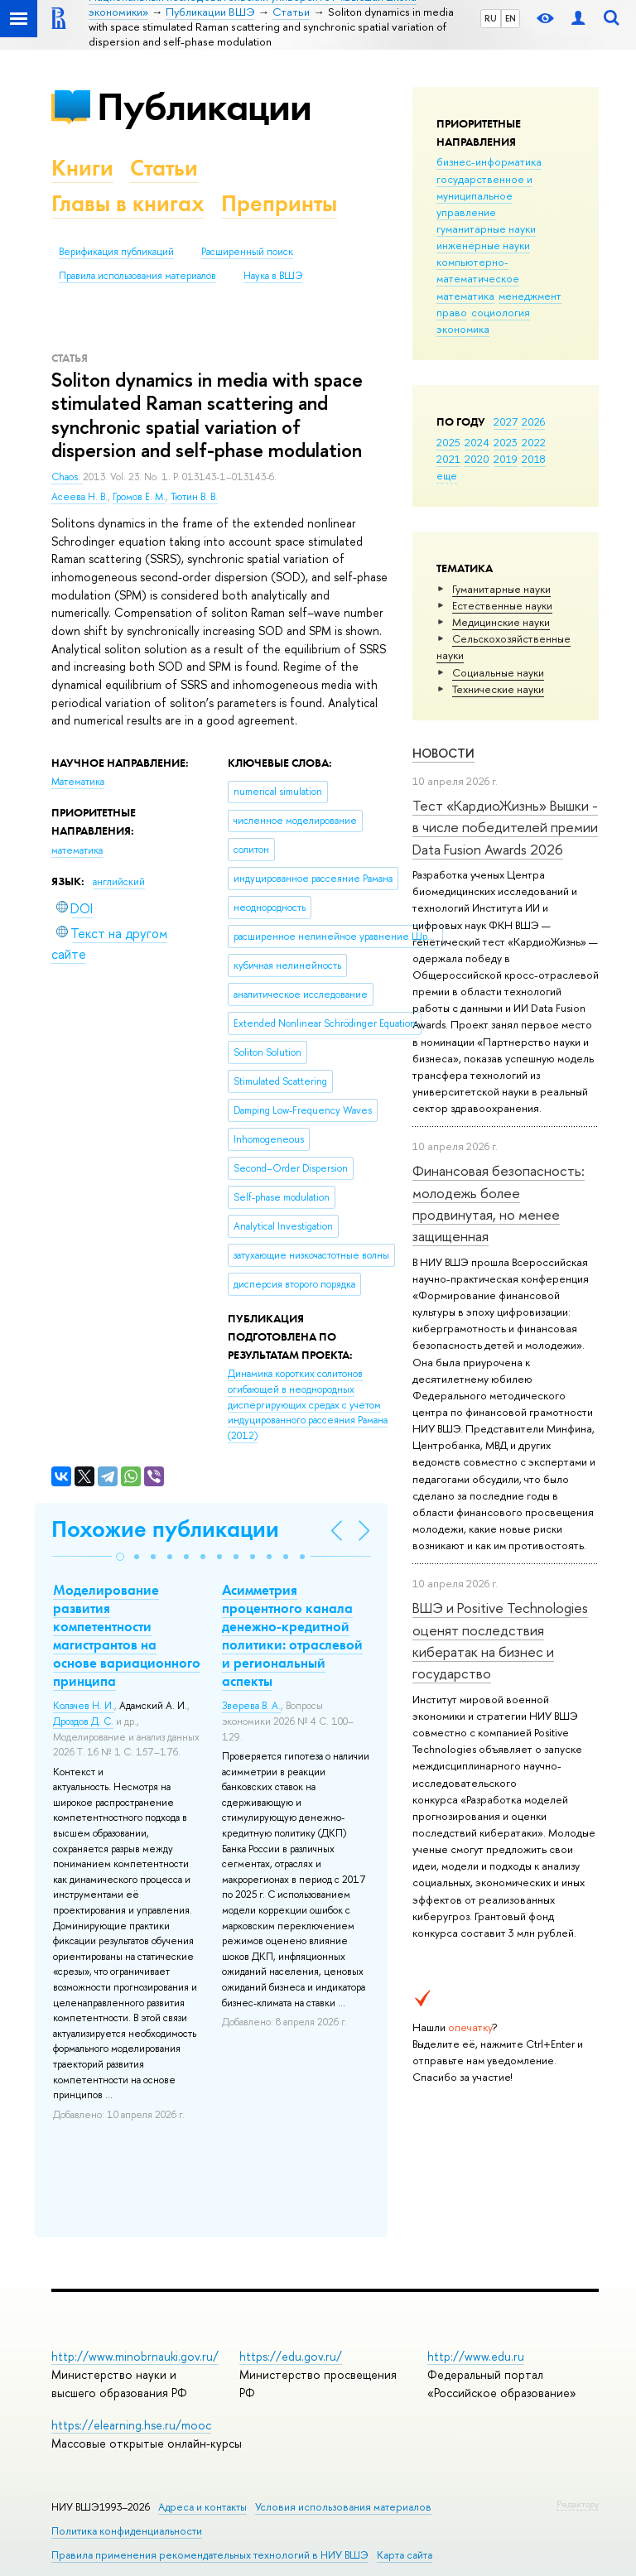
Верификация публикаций (116, 251)
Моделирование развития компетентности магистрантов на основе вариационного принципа (126, 1635)
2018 (534, 458)
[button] (120, 1556)
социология (500, 312)
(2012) (308, 1404)
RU (490, 18)
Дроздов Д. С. (83, 1721)
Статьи (164, 167)
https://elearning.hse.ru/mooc (131, 2425)
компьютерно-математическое (477, 270)
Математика (77, 781)
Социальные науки (498, 672)
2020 (477, 458)
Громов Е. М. (139, 496)
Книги (82, 167)
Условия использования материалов (343, 2507)
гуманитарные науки (486, 228)
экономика (462, 328)
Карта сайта (404, 2555)
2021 (448, 458)
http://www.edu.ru (475, 2356)
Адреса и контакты (202, 2507)
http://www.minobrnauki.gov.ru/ (135, 2356)
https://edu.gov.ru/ (290, 2356)
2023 (506, 442)
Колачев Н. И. (83, 1705)
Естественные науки (502, 605)
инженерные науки (483, 245)
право (451, 312)
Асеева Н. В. (79, 496)
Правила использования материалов (137, 275)
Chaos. (67, 477)
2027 (506, 421)
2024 (477, 442)
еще (446, 475)
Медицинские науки (501, 621)
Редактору (577, 2504)
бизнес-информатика (489, 161)
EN (510, 18)
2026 (533, 421)
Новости (443, 753)
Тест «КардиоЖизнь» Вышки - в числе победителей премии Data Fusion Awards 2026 (505, 827)
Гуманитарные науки (501, 588)
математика (465, 295)
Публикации (204, 106)
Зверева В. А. (251, 1705)
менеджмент (530, 295)
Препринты (279, 203)
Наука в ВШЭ (272, 275)
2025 (448, 442)
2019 (506, 458)
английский (119, 881)
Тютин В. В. (194, 496)
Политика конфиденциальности (126, 2531)
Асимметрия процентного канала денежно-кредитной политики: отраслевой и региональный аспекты (292, 1635)
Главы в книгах (128, 203)
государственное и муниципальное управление (484, 195)
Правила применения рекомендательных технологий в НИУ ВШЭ (210, 2555)
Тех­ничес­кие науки (498, 688)
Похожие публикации (165, 1528)
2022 (534, 442)
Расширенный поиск (247, 251)
